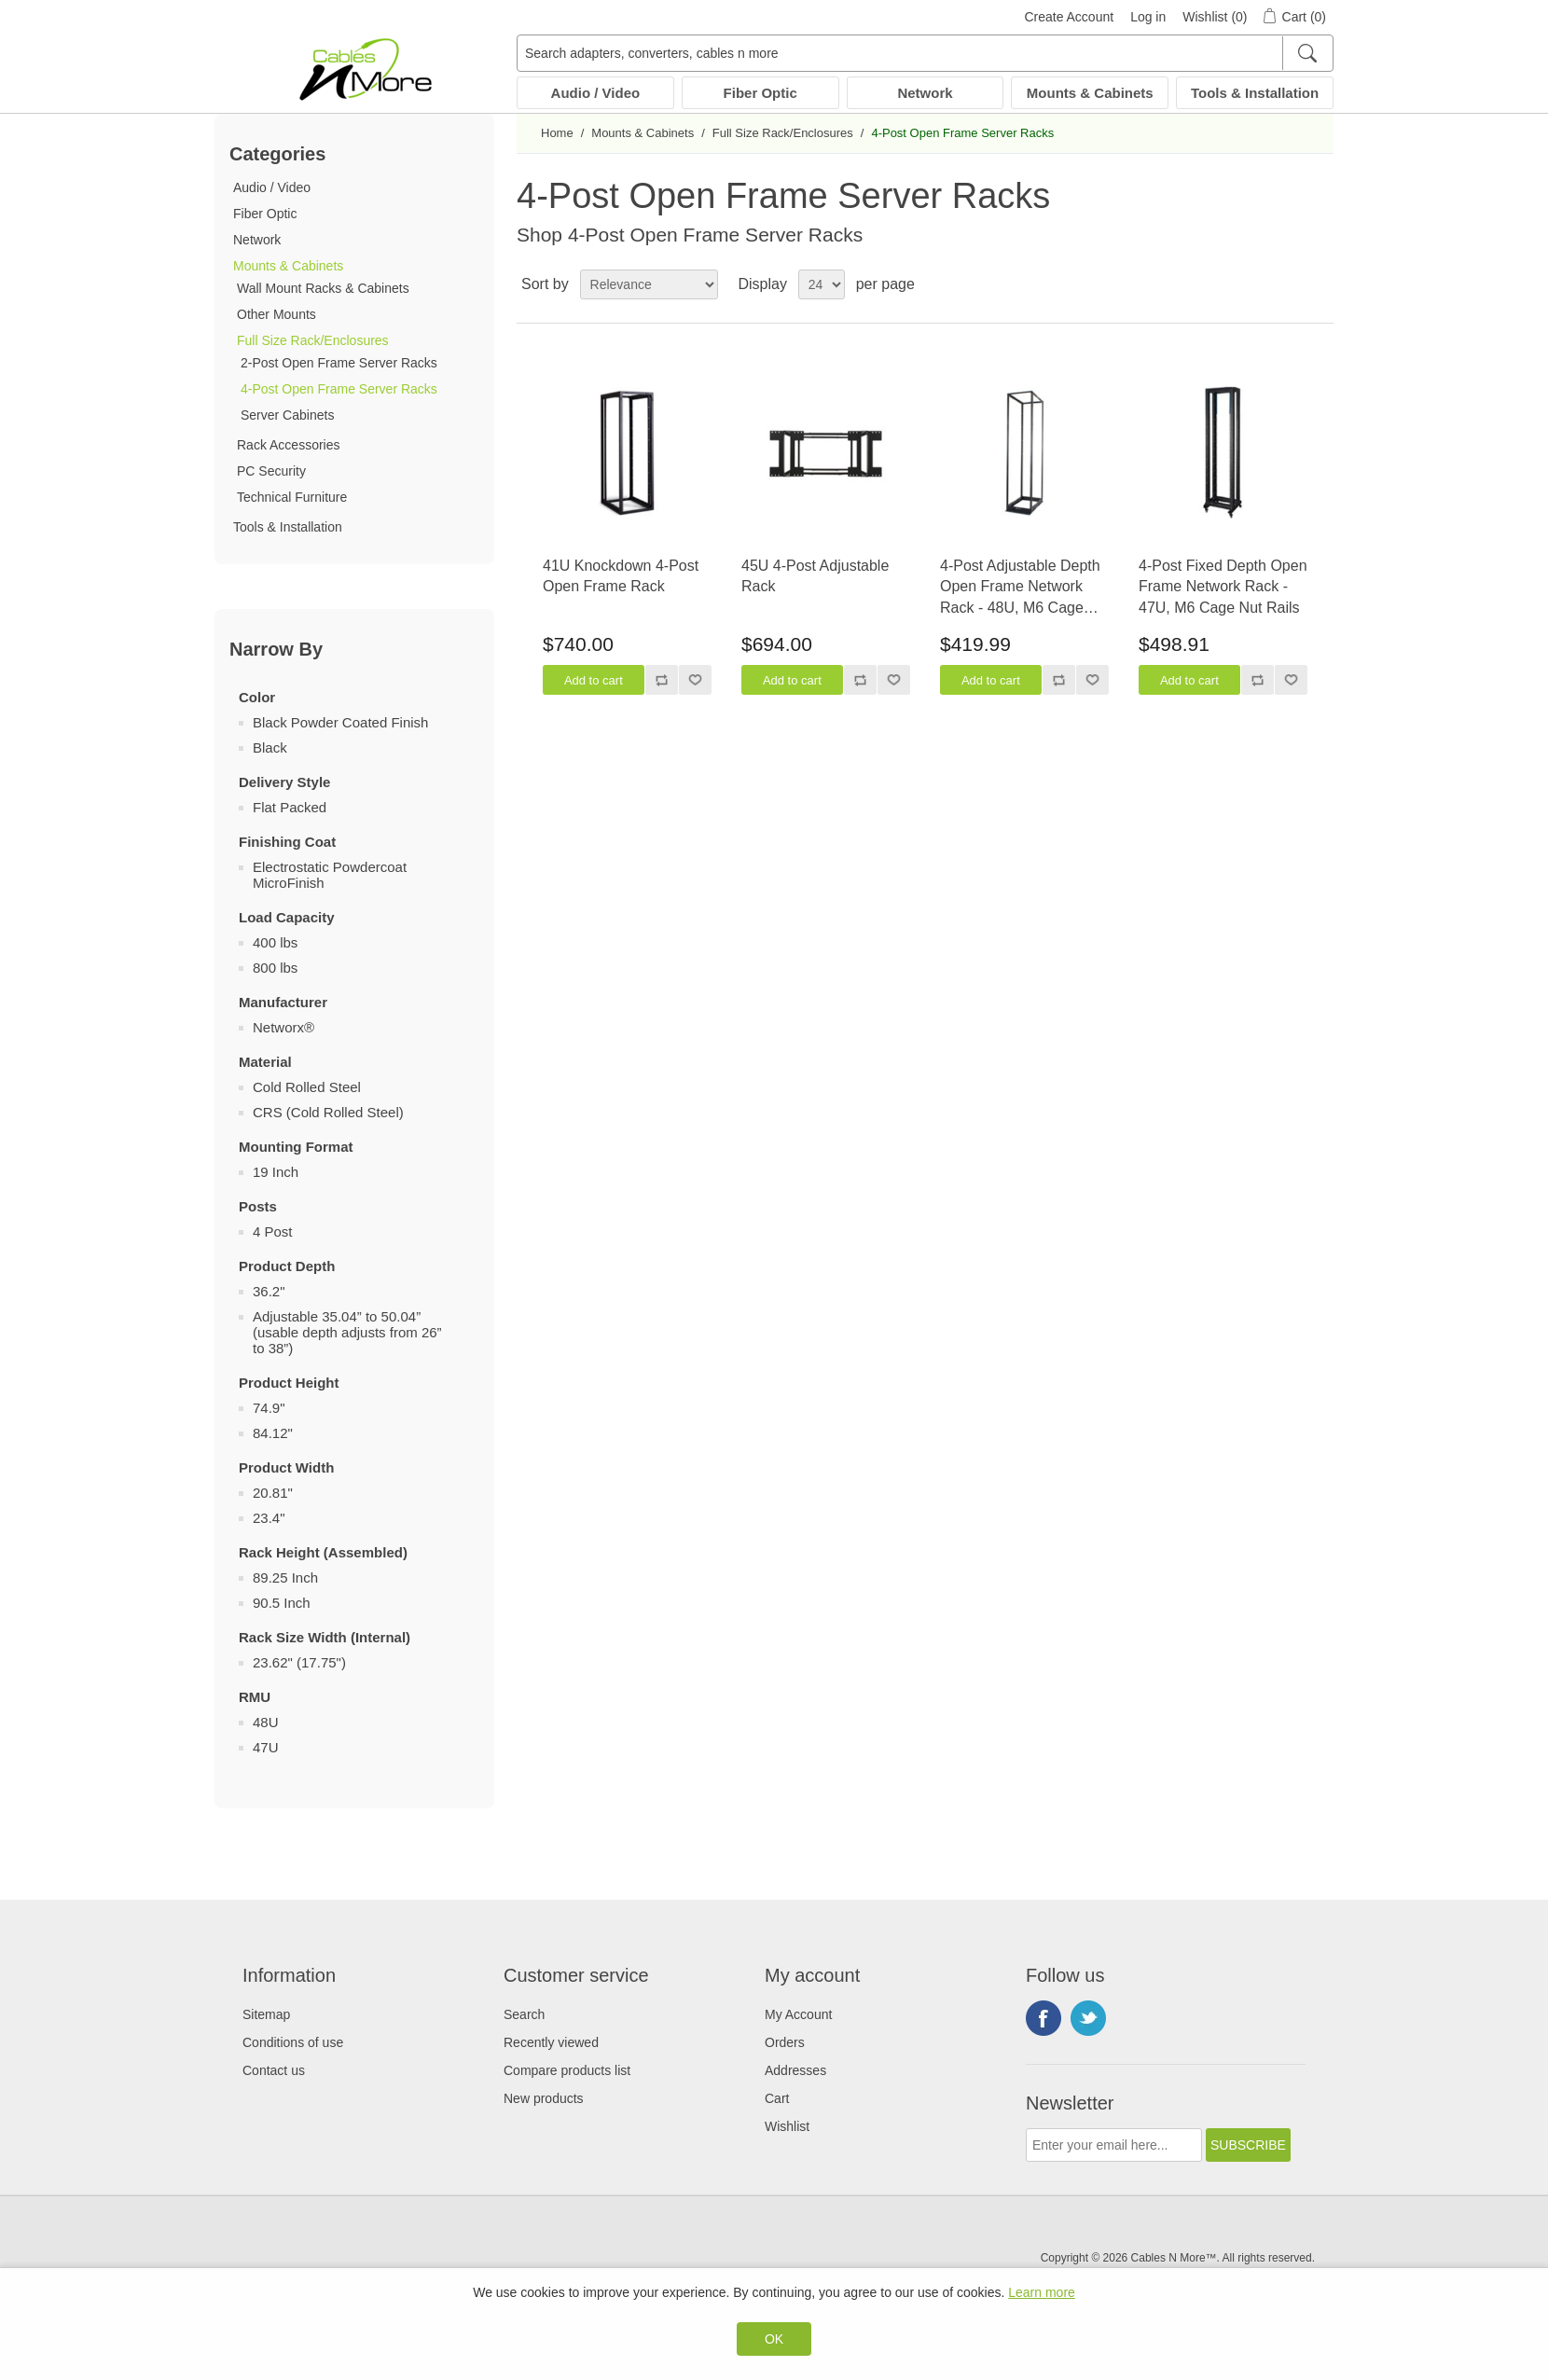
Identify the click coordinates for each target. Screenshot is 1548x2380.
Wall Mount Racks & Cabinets (323, 288)
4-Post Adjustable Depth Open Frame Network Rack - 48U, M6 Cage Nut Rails (1020, 588)
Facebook (1043, 2018)
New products (544, 2098)
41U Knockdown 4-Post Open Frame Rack (620, 576)
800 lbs (275, 968)
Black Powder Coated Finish (340, 722)
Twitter (1088, 2018)
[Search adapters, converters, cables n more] (925, 53)
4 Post (273, 1231)
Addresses (795, 2070)
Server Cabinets (287, 415)
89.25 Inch (285, 1577)
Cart (777, 2098)
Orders (785, 2042)
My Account (798, 2014)
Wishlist (787, 2126)
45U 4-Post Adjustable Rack (815, 576)
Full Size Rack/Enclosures (313, 340)
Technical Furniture (292, 497)
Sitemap (266, 2014)
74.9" (269, 1408)
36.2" (269, 1291)
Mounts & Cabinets (1090, 93)
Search (524, 2014)
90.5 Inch (282, 1603)
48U (266, 1722)
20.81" (273, 1493)
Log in (1148, 16)
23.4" (269, 1518)
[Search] (1307, 53)
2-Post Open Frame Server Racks (339, 362)
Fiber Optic (760, 93)
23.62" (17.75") (299, 1662)
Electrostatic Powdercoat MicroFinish (330, 875)
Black (270, 747)
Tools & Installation (1255, 93)
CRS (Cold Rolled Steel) (328, 1112)
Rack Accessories (288, 444)
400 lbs (275, 942)
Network (924, 93)
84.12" (273, 1433)
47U (266, 1747)
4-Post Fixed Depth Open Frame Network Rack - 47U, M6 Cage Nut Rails (1223, 587)
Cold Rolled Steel (307, 1087)
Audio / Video (596, 93)
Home (557, 133)
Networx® (283, 1027)
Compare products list (567, 2070)
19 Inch (275, 1172)
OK (774, 2339)
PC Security (271, 471)
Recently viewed (551, 2042)
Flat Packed (289, 807)
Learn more (1041, 2292)
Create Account (1068, 16)
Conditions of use (292, 2042)
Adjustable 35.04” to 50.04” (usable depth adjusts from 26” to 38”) (347, 1332)
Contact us (273, 2070)
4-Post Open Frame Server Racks (339, 388)
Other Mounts (276, 314)
